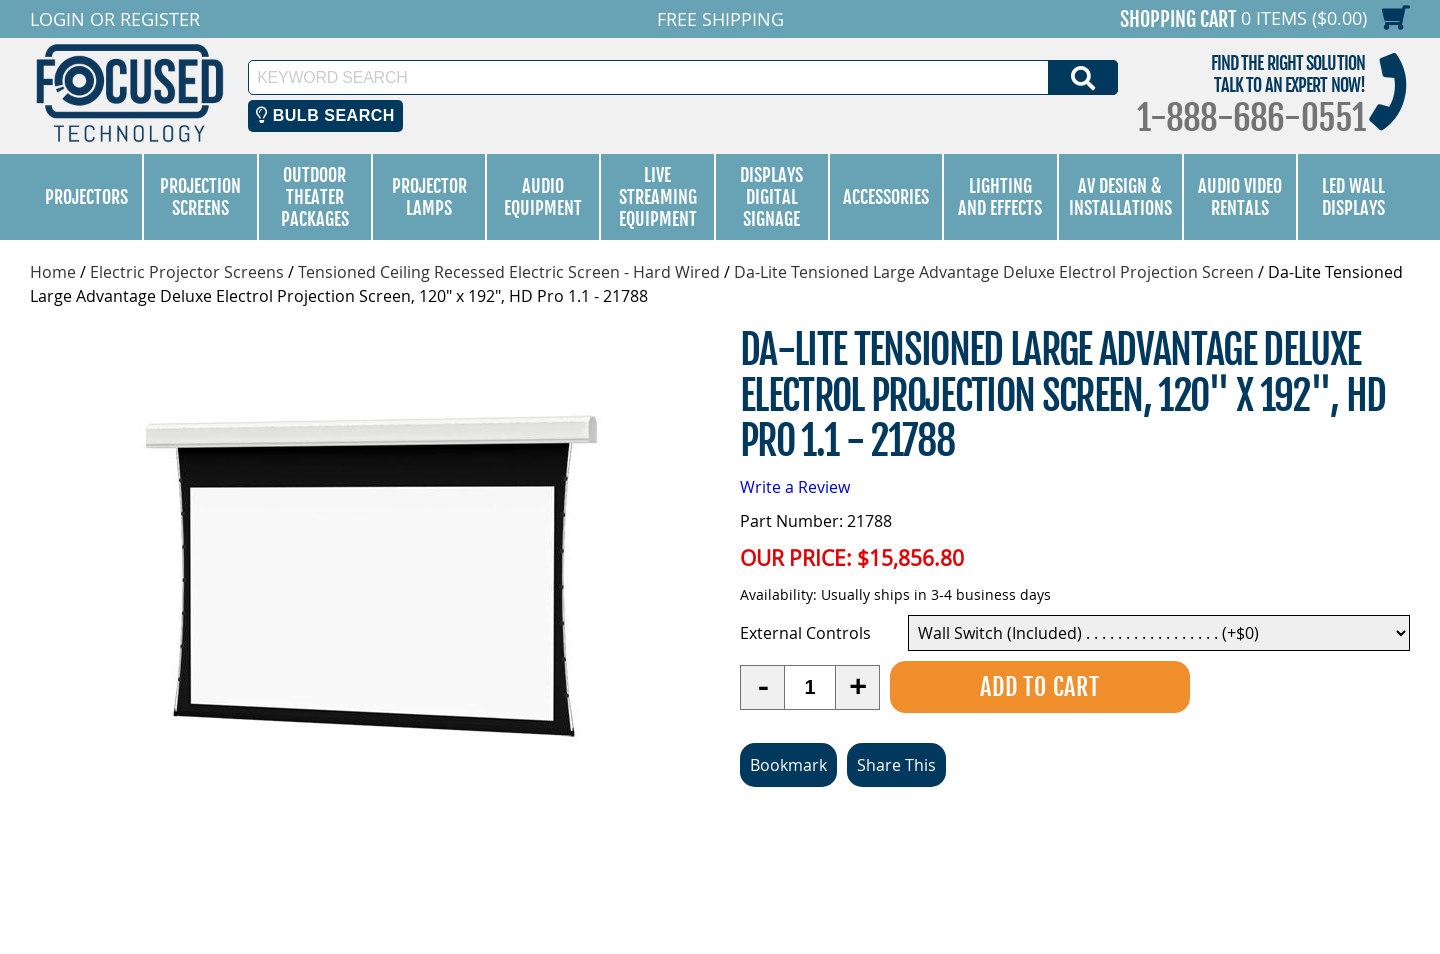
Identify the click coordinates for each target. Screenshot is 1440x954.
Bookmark (788, 765)
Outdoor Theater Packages (315, 197)
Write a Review (795, 487)
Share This (896, 765)
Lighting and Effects (1000, 197)
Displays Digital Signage (771, 197)
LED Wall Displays (1353, 197)
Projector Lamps (429, 197)
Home (53, 272)
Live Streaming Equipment (658, 197)
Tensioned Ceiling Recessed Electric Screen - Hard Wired (509, 272)
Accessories (886, 197)
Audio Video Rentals (1240, 197)
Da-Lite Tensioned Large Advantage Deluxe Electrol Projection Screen (994, 272)
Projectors (86, 197)
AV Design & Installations (1120, 197)
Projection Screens (200, 197)
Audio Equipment (543, 197)
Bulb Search (325, 115)
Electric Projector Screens (187, 272)
